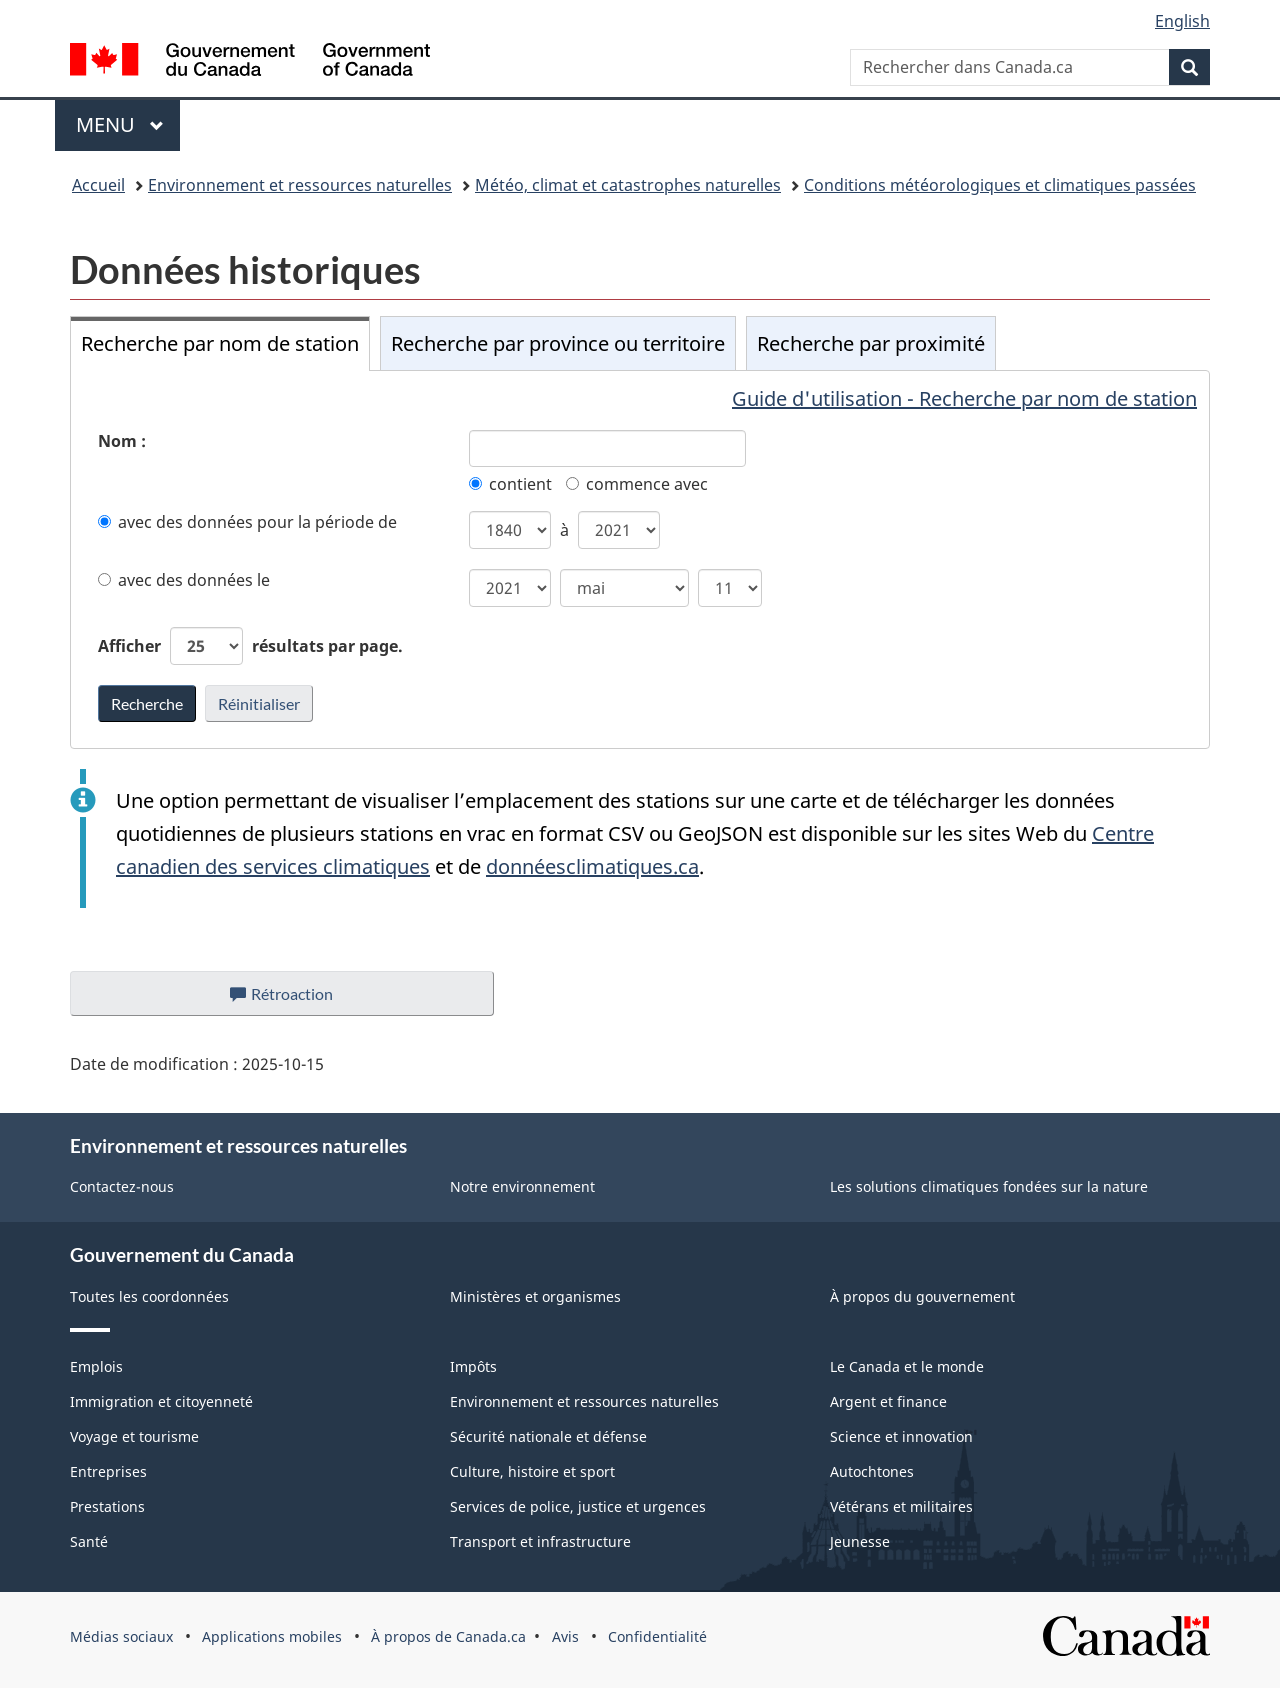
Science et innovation (901, 1436)
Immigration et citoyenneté (161, 1401)
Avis (565, 1636)
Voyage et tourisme (134, 1436)
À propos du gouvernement (922, 1296)
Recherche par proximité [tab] (871, 343)
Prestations (107, 1506)
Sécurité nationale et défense (548, 1436)
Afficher (250, 646)
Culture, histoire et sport (532, 1471)
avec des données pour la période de (247, 522)
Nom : (122, 441)
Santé (89, 1541)
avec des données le (184, 580)
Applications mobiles (272, 1636)
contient (510, 484)
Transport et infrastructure (540, 1541)
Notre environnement (522, 1186)
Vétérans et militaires (901, 1506)
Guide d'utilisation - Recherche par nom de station (964, 398)
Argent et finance (888, 1401)
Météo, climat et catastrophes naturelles (628, 185)
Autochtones (872, 1471)
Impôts (473, 1366)
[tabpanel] (640, 559)
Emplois (96, 1366)
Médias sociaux (121, 1636)
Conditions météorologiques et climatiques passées (1000, 185)
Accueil (98, 185)
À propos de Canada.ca (448, 1636)
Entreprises (108, 1471)
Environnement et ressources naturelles (300, 185)
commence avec (637, 484)
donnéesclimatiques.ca (592, 866)
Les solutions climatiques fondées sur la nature (989, 1186)
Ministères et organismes (535, 1296)
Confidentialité (657, 1636)
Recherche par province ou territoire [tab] (558, 343)
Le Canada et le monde (907, 1366)
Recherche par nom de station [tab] (220, 343)
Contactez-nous (122, 1186)
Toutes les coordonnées (149, 1296)
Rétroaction (297, 999)
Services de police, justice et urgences (578, 1506)
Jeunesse (860, 1541)
